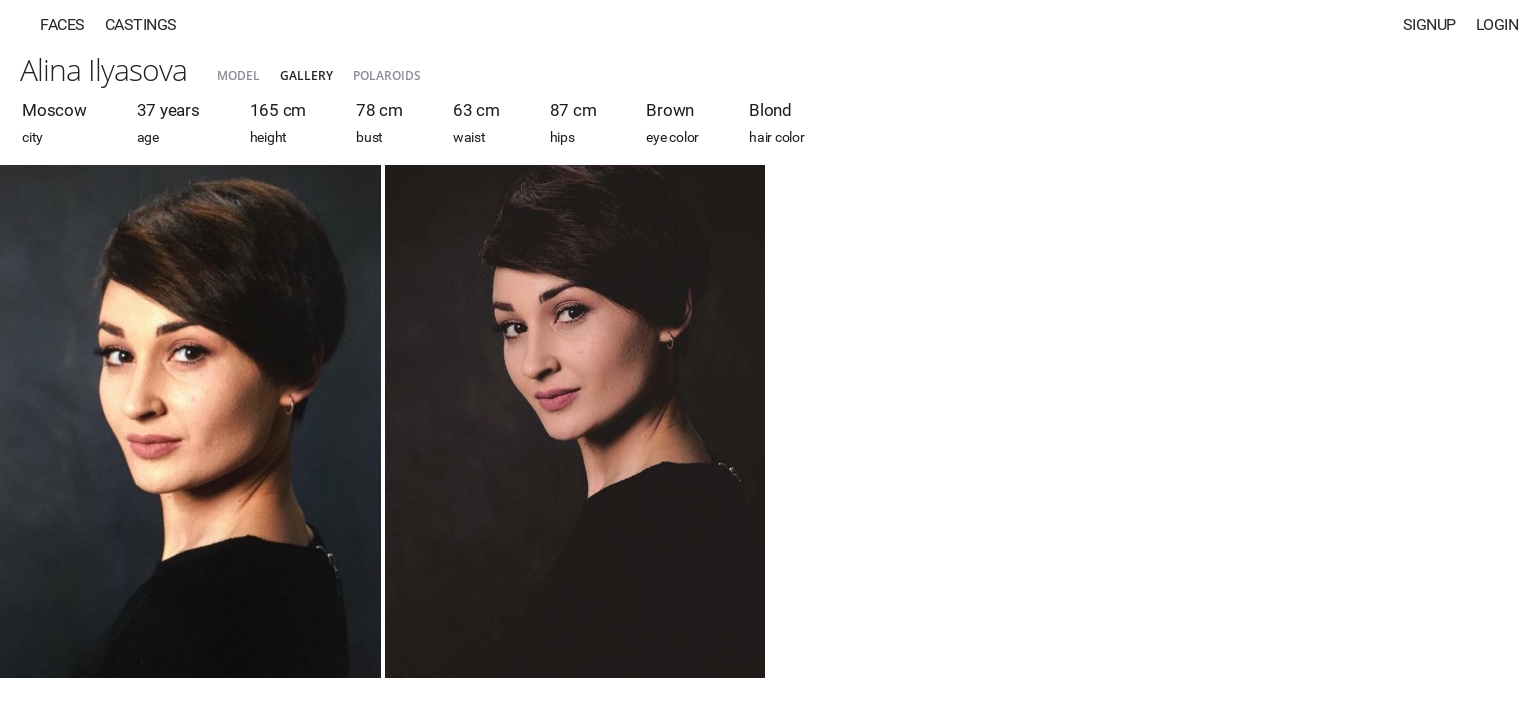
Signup (1429, 24)
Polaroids (387, 75)
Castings (141, 24)
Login (1497, 24)
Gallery (306, 75)
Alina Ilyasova (103, 69)
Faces (62, 24)
